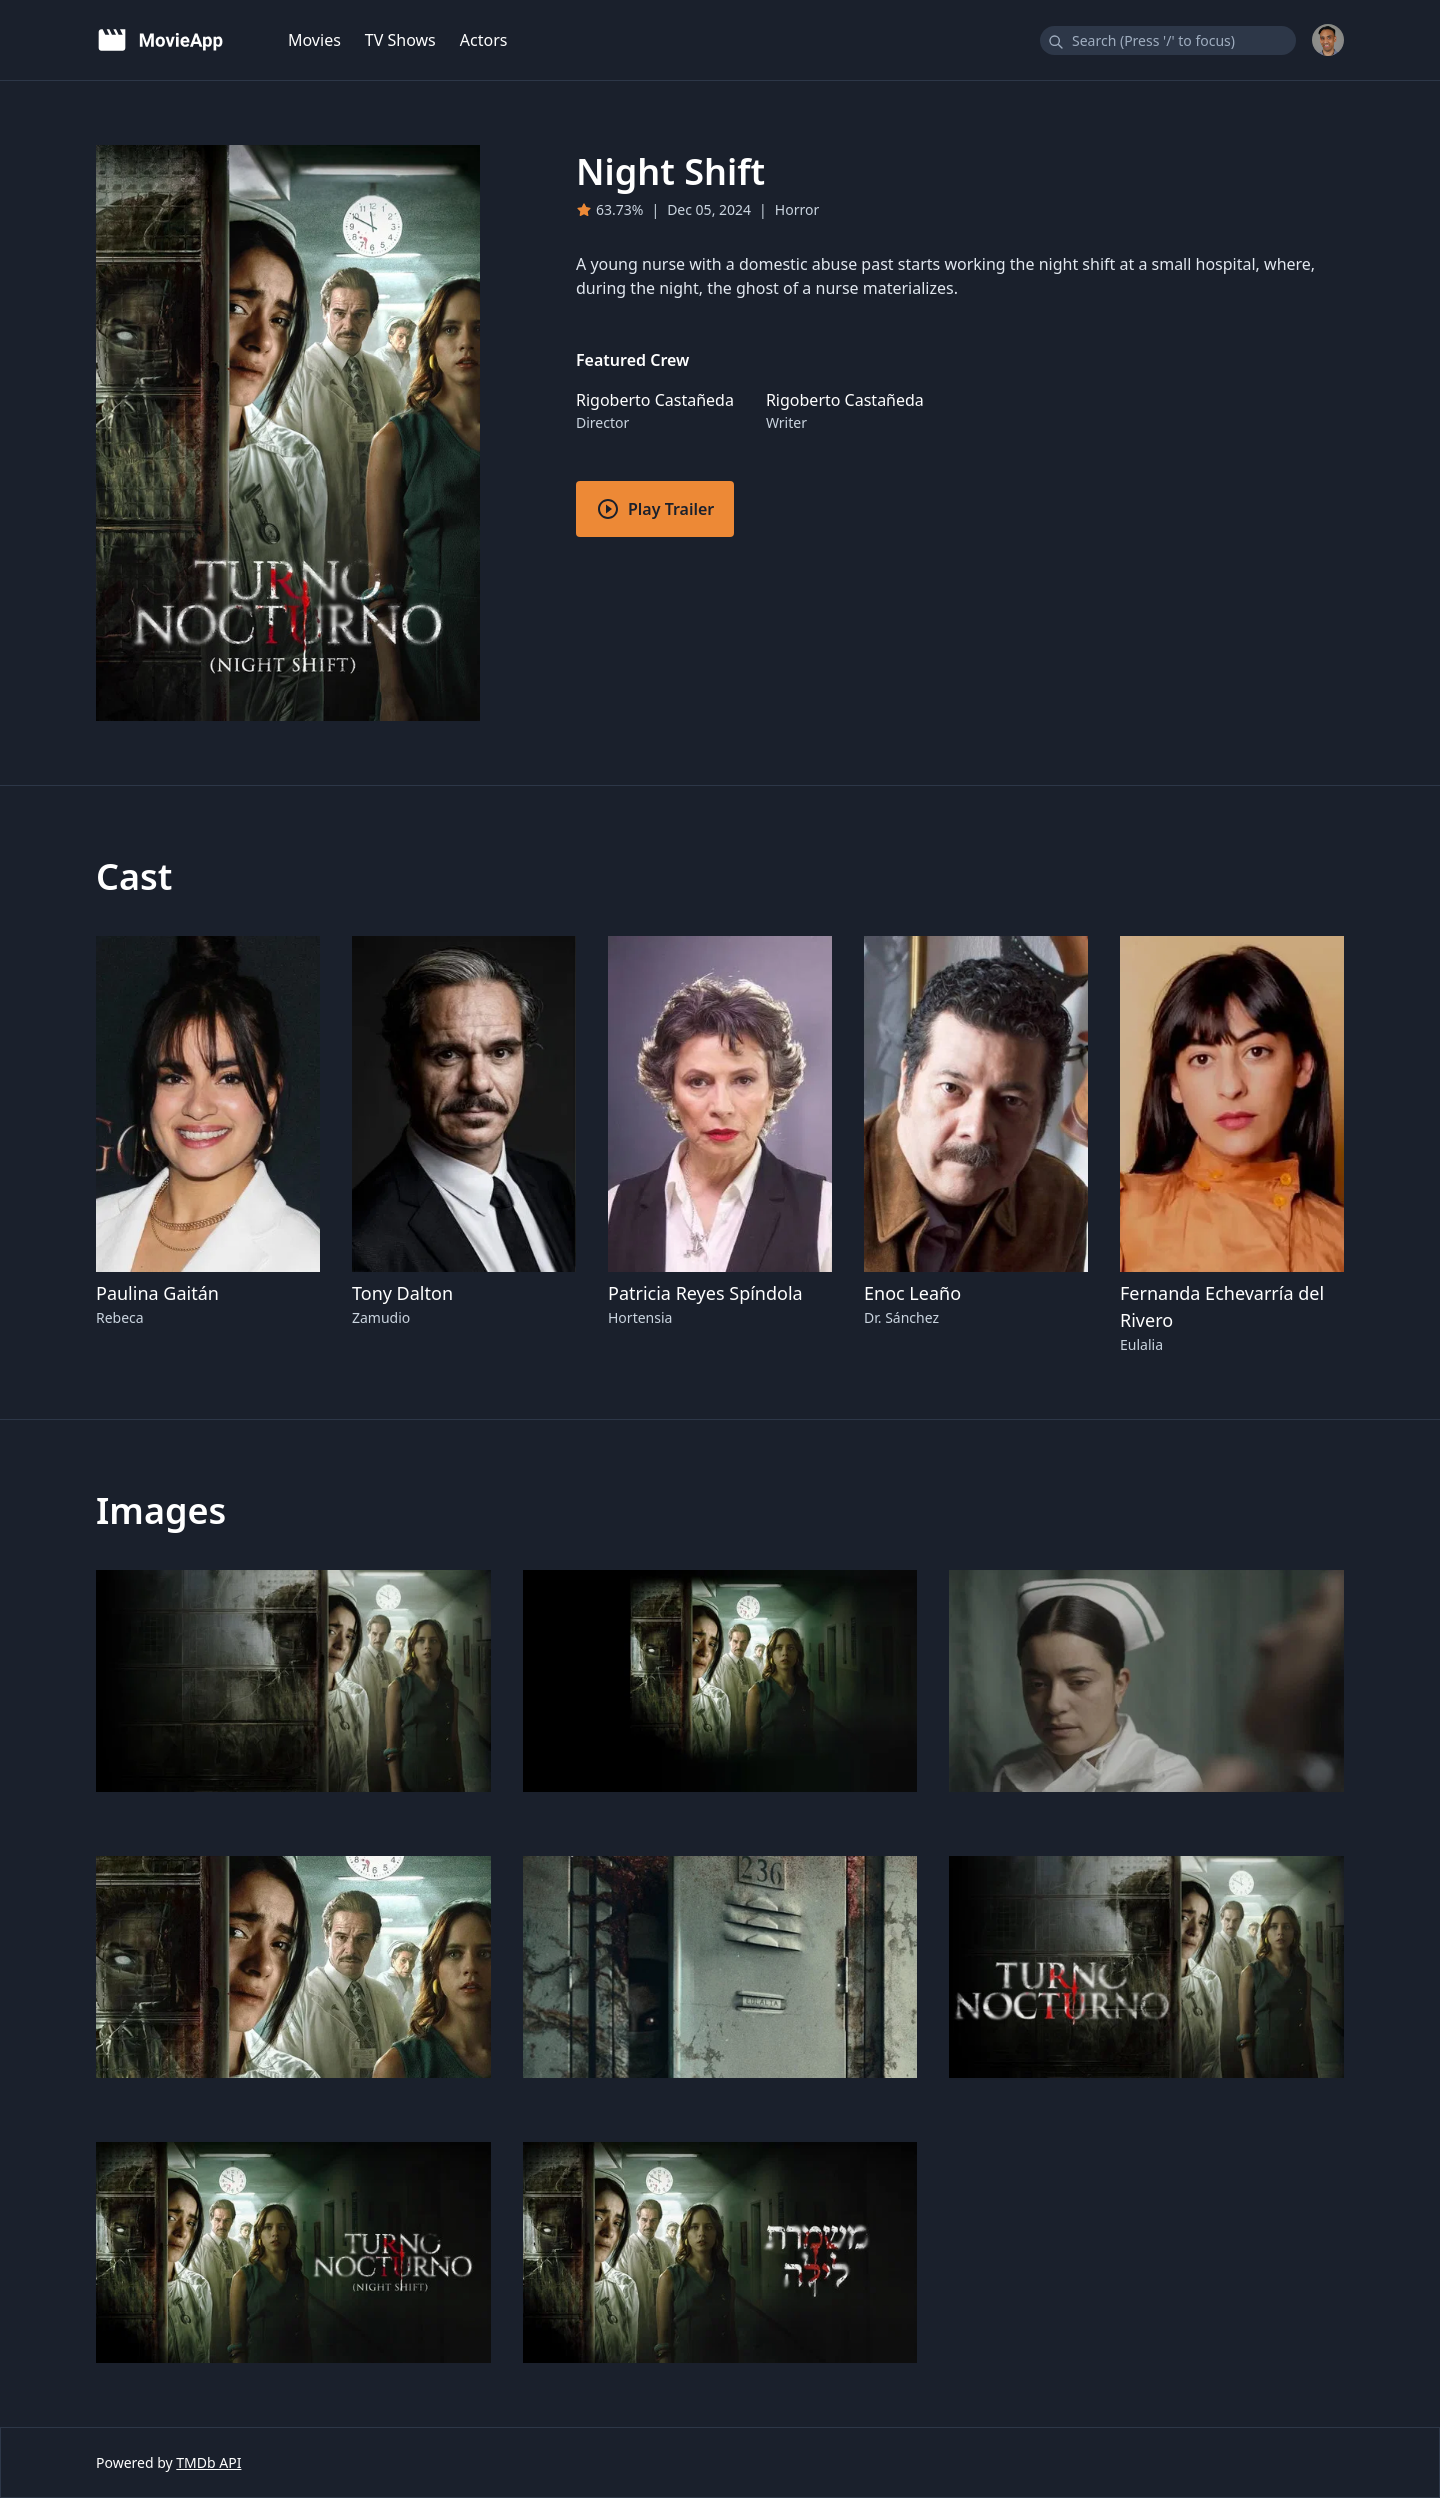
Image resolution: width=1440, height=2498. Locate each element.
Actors (484, 40)
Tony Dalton (402, 1293)
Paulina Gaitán (157, 1293)
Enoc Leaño (912, 1293)
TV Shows (400, 40)
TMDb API (208, 2462)
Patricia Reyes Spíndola (705, 1293)
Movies (314, 40)
